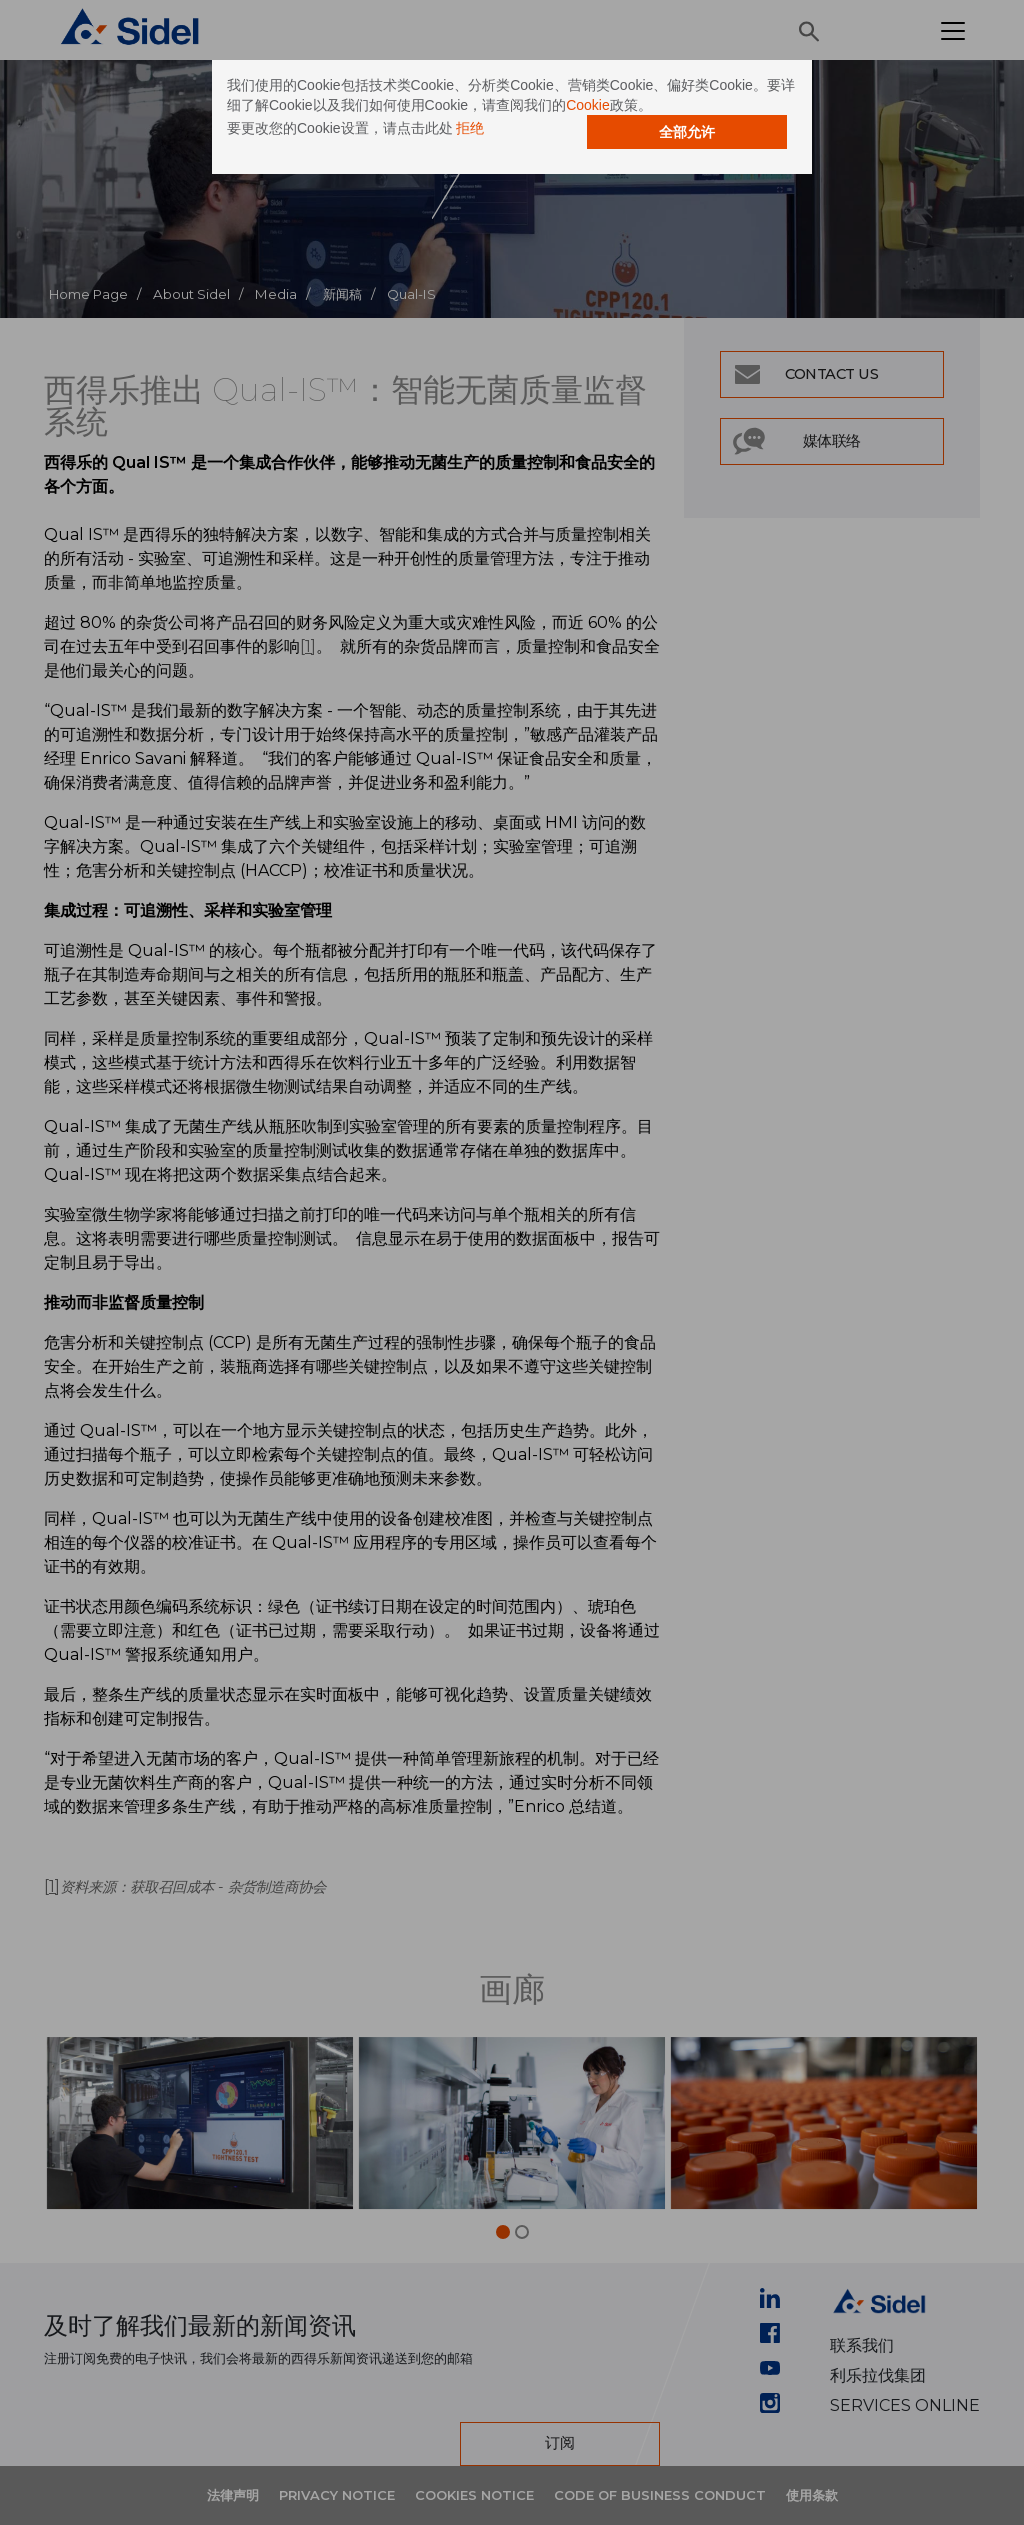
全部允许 (687, 132)
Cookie (588, 105)
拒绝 (470, 128)
